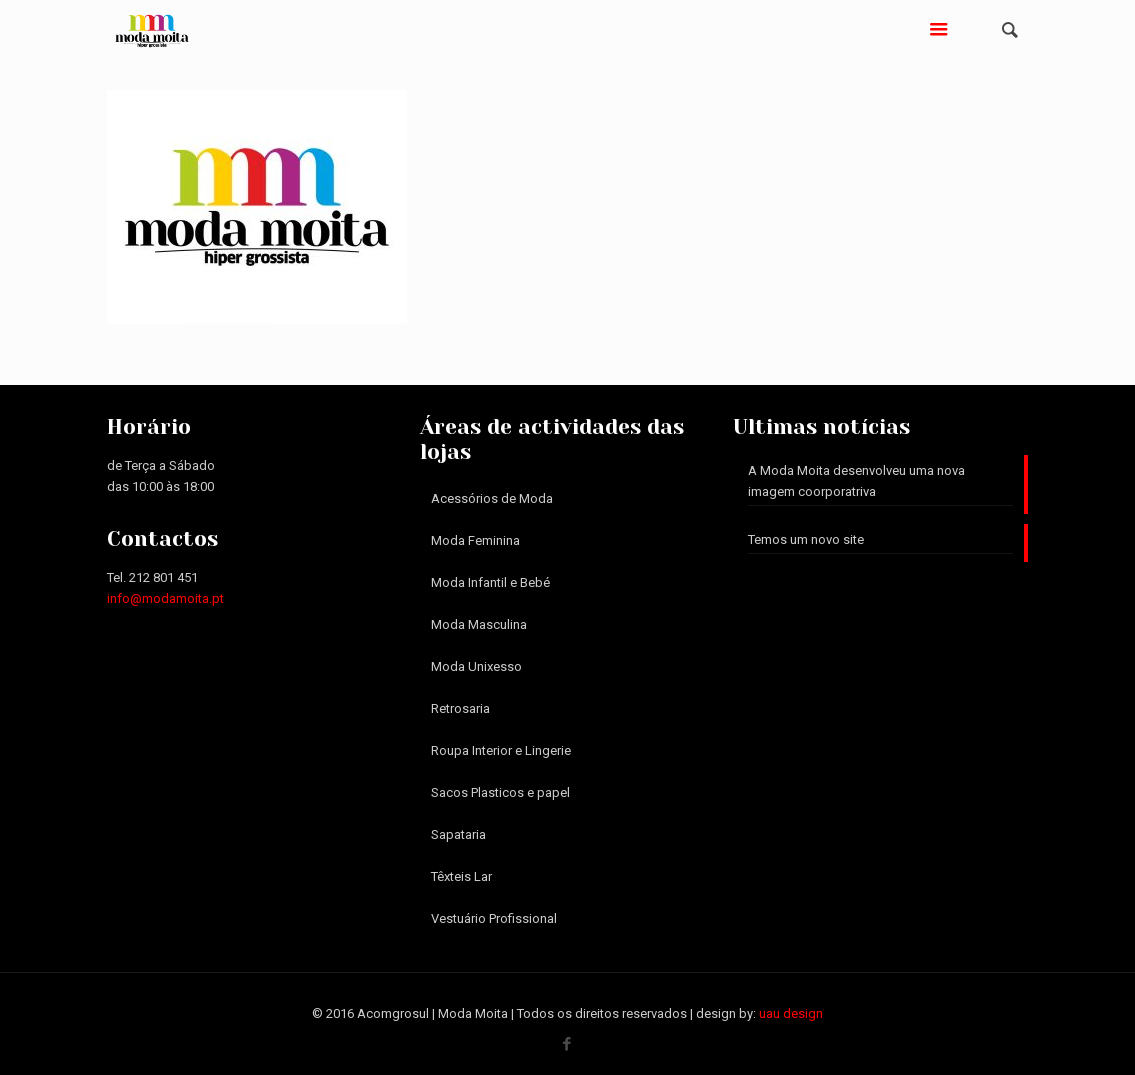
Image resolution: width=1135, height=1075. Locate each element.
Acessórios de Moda (492, 498)
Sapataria (458, 834)
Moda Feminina (475, 540)
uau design (791, 1013)
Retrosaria (460, 708)
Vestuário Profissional (494, 918)
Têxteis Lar (461, 876)
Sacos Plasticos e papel (500, 792)
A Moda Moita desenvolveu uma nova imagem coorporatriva (856, 481)
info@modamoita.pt (165, 598)
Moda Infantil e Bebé (490, 582)
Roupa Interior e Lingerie (501, 750)
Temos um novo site (806, 539)
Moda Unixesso (476, 666)
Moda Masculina (479, 624)
